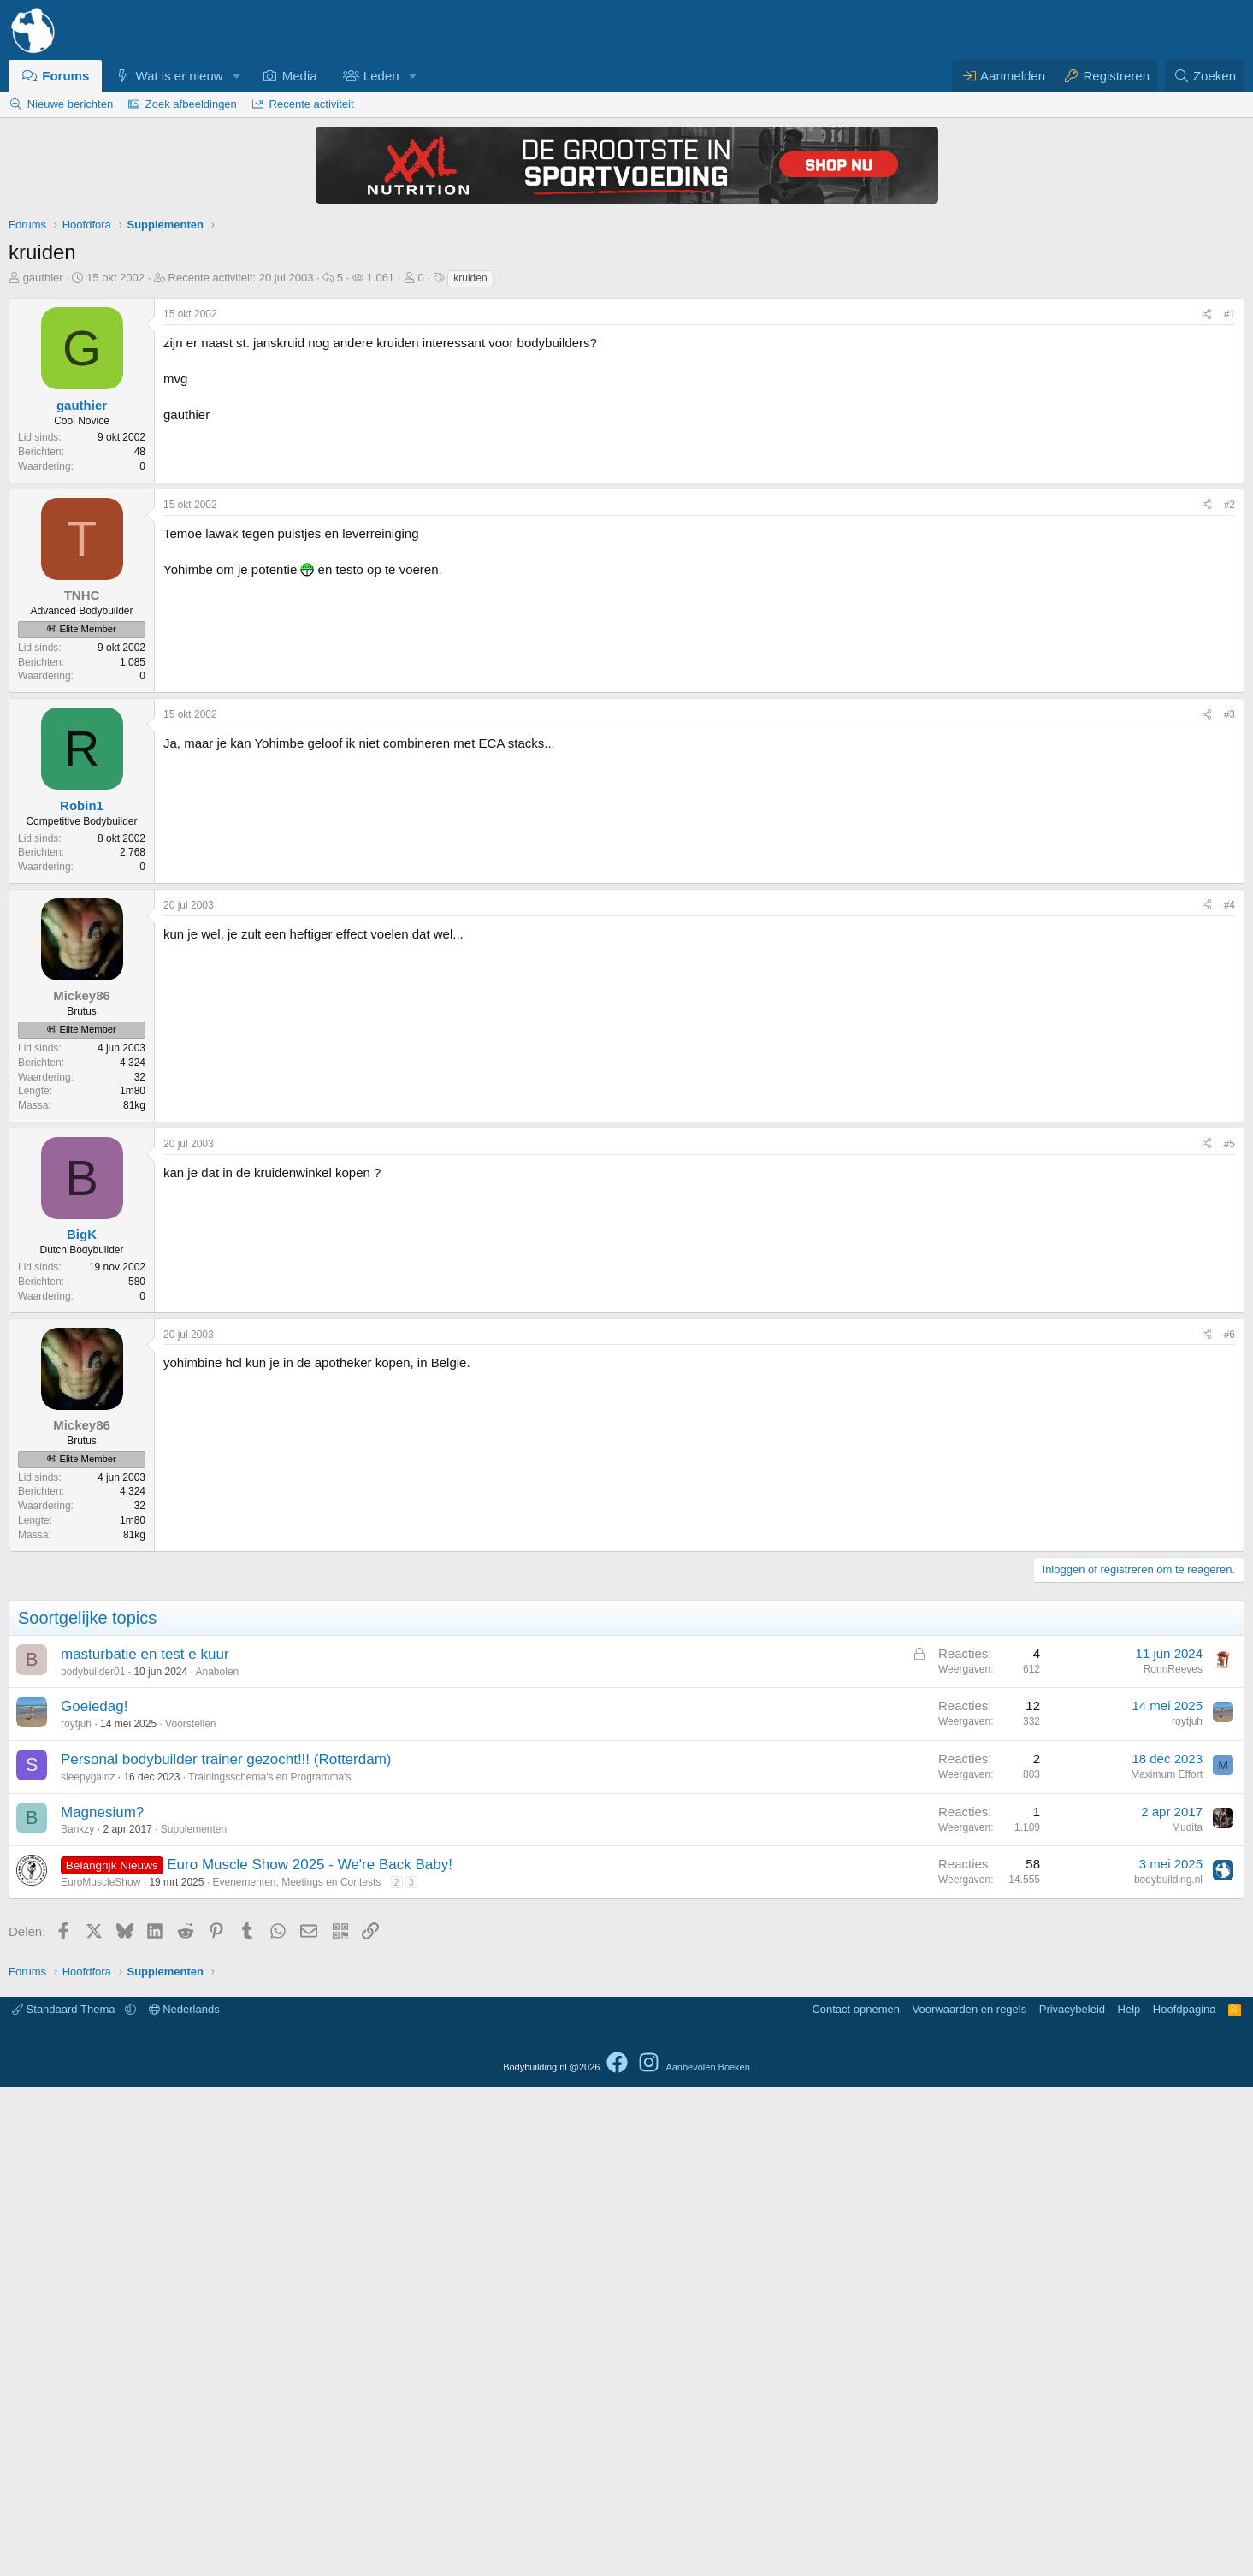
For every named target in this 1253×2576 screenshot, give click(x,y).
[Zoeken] (1205, 76)
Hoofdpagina (1184, 2498)
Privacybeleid (1072, 2498)
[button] (236, 76)
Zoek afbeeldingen (191, 104)
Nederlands (184, 2498)
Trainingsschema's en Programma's (269, 2266)
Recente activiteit (311, 104)
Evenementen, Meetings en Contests (296, 2372)
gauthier (43, 277)
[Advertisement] (627, 818)
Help (1129, 2498)
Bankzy (77, 2318)
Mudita (1187, 2317)
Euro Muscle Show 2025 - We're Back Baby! (309, 2354)
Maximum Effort (1167, 2264)
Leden (381, 75)
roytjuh (76, 2213)
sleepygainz (88, 2266)
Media (299, 75)
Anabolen (217, 2161)
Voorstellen (190, 2213)
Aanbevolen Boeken (707, 2556)
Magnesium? (102, 2302)
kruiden (470, 278)
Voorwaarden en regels (970, 2498)
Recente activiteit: (241, 277)
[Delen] (1207, 314)
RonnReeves (1173, 2158)
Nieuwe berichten (70, 104)
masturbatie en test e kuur (145, 2143)
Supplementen (194, 2318)
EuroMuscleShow (100, 2372)
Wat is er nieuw (179, 75)
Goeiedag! (94, 2196)
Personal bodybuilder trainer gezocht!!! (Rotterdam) (226, 2249)
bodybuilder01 (93, 2161)
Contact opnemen (856, 2498)
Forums (65, 75)
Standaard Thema (65, 2498)
